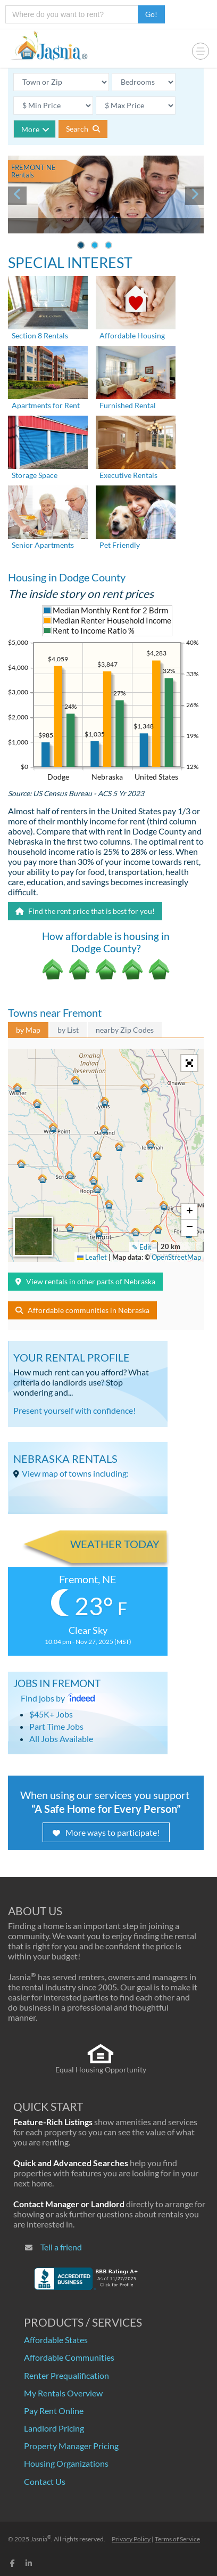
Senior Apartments (43, 544)
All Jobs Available (61, 1738)
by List (68, 1029)
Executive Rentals (128, 475)
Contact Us (44, 2481)
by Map (28, 1029)
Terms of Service (177, 2539)
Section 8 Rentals (40, 335)
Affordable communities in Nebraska (82, 1310)
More (35, 129)
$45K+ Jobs (51, 1714)
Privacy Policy (131, 2539)
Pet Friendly (119, 544)
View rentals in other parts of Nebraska (85, 1281)
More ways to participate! (106, 1832)
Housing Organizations (66, 2463)
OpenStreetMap (176, 1257)
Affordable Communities (69, 2357)
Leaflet (92, 1257)
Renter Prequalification (66, 2375)
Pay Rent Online (54, 2410)
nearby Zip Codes (125, 1029)
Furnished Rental (127, 405)
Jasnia (40, 2539)
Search (83, 128)
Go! (151, 14)
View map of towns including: (75, 1473)
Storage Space (34, 475)
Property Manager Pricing (71, 2446)
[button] (99, 1231)
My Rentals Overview (63, 2393)
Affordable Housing (132, 335)
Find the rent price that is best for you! (85, 911)
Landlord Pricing (54, 2428)
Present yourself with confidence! (74, 1410)
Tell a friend (61, 2247)
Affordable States (56, 2340)
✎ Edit (142, 1247)
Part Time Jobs (56, 1726)
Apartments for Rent (46, 405)
